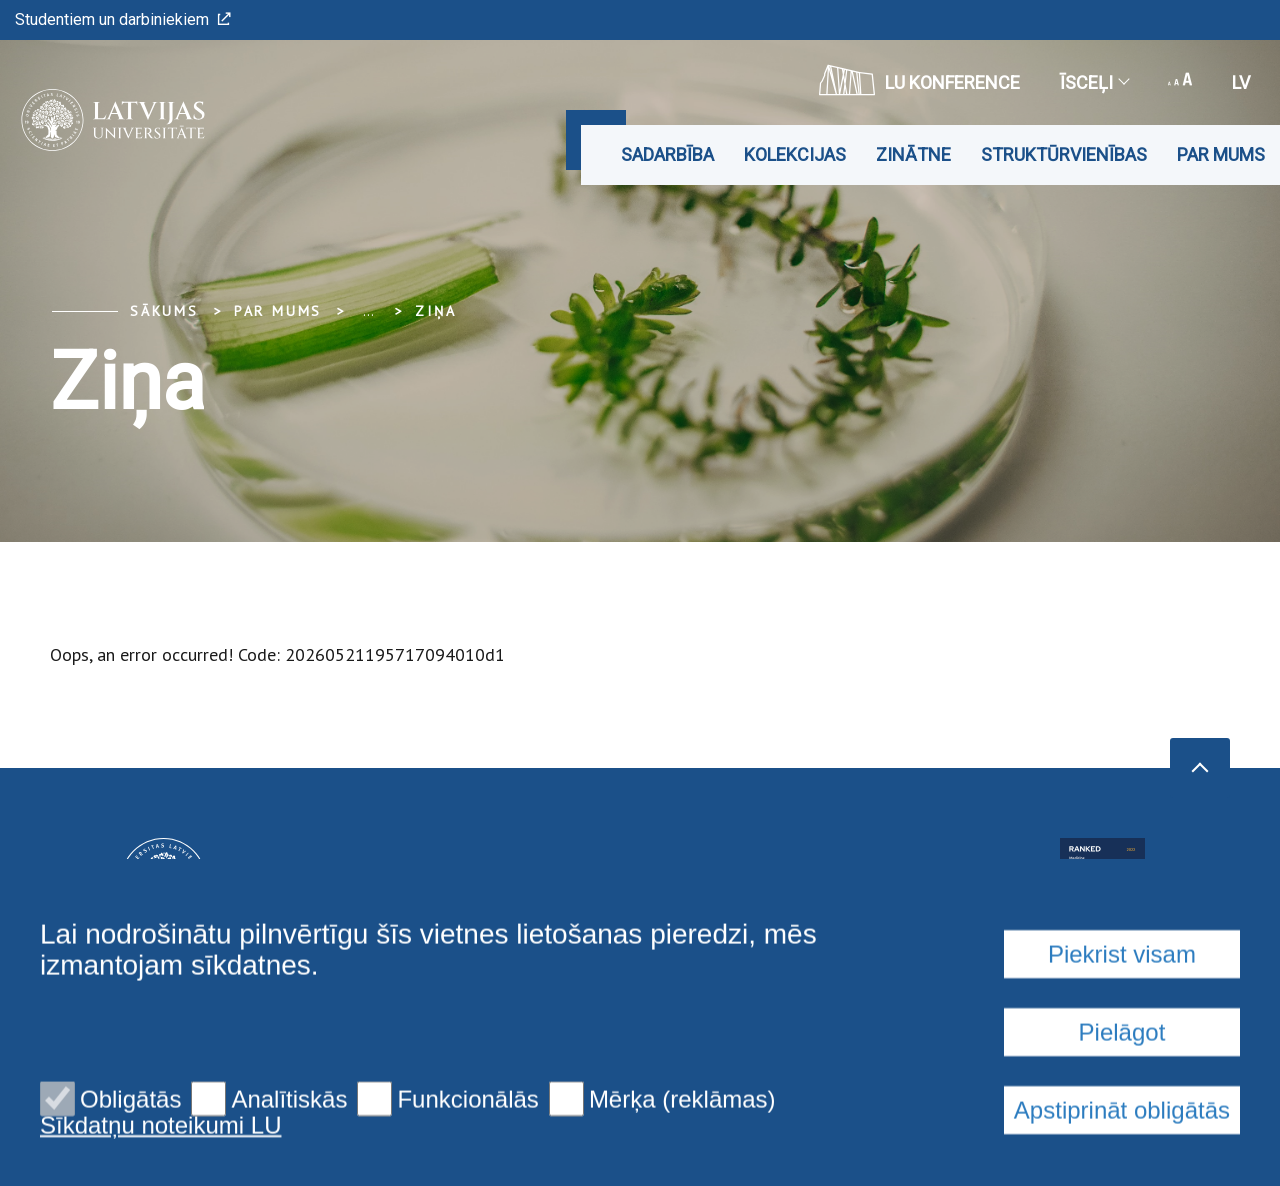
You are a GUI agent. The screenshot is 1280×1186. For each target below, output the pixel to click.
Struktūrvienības (1064, 154)
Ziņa (435, 311)
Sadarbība (667, 154)
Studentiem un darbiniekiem (123, 19)
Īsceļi (1094, 82)
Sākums (164, 311)
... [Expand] (368, 311)
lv (1241, 82)
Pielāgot (1122, 1158)
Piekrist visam (1122, 1080)
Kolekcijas (795, 154)
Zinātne (913, 154)
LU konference (919, 80)
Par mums (1221, 154)
